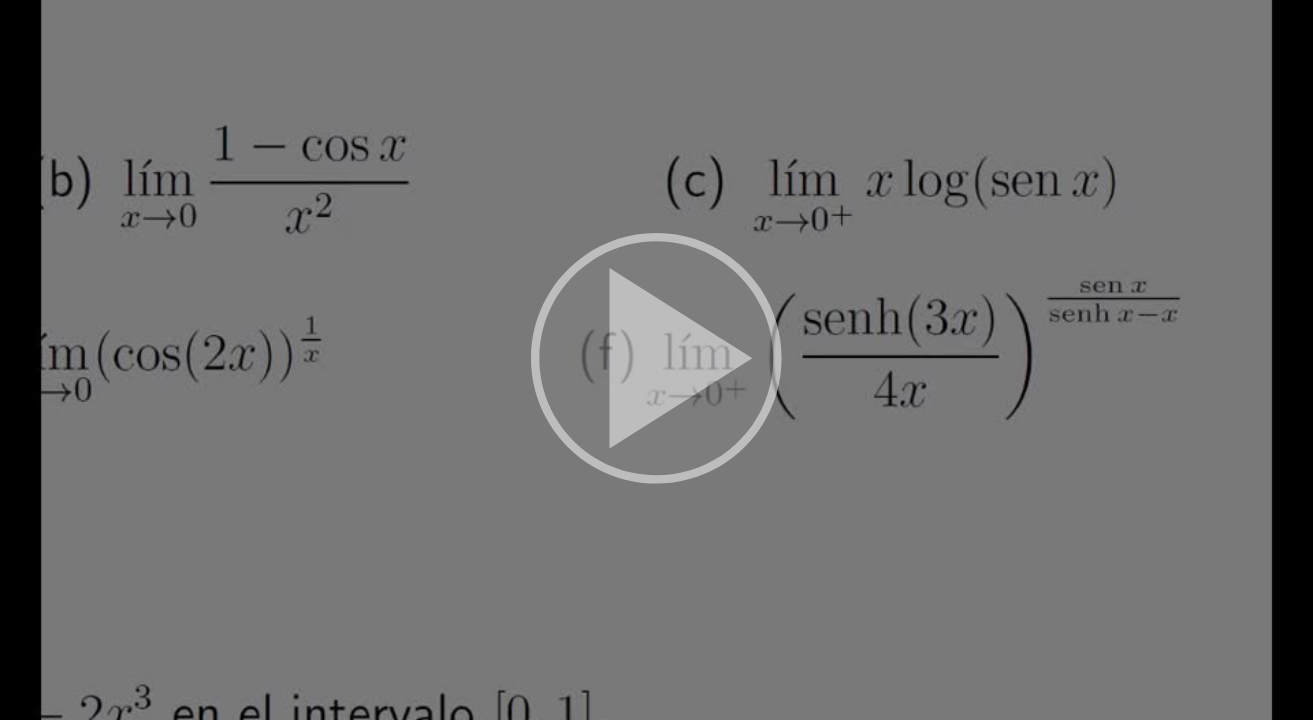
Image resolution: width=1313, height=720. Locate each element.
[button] (656, 360)
